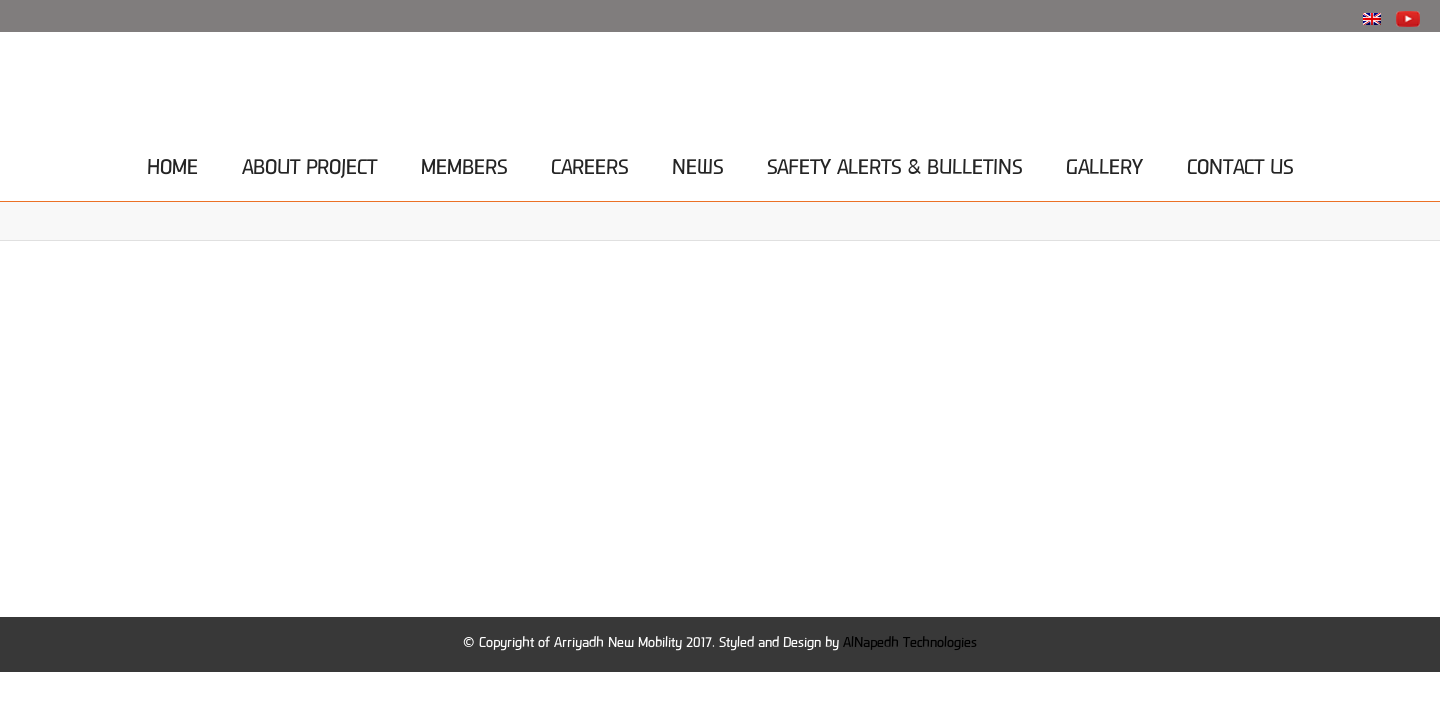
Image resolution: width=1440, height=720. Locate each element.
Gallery (1104, 163)
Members (464, 163)
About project (309, 163)
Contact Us (1240, 163)
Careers (589, 163)
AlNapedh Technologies (910, 644)
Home (172, 163)
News (697, 163)
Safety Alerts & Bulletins (894, 163)
